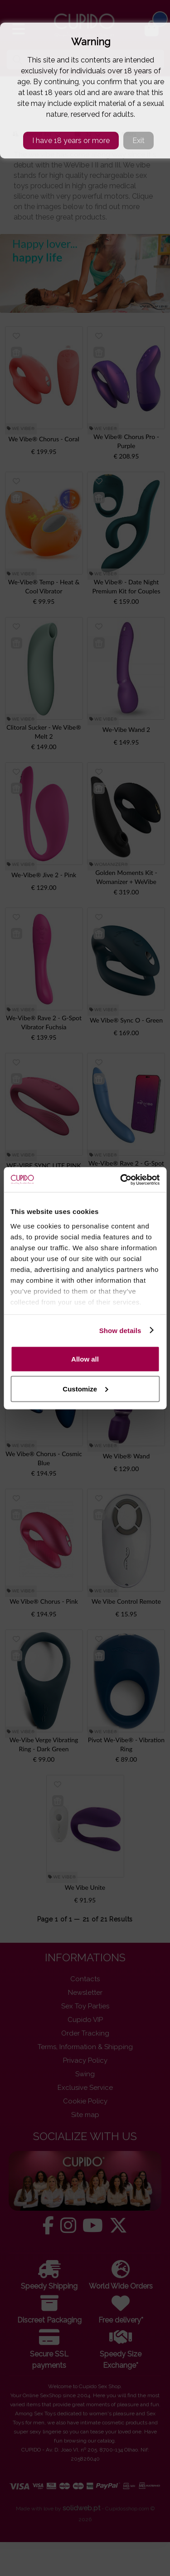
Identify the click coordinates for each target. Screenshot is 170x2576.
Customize (85, 1388)
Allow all (85, 1359)
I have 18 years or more (71, 140)
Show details (120, 1330)
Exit (138, 140)
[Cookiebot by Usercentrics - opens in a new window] (121, 1179)
